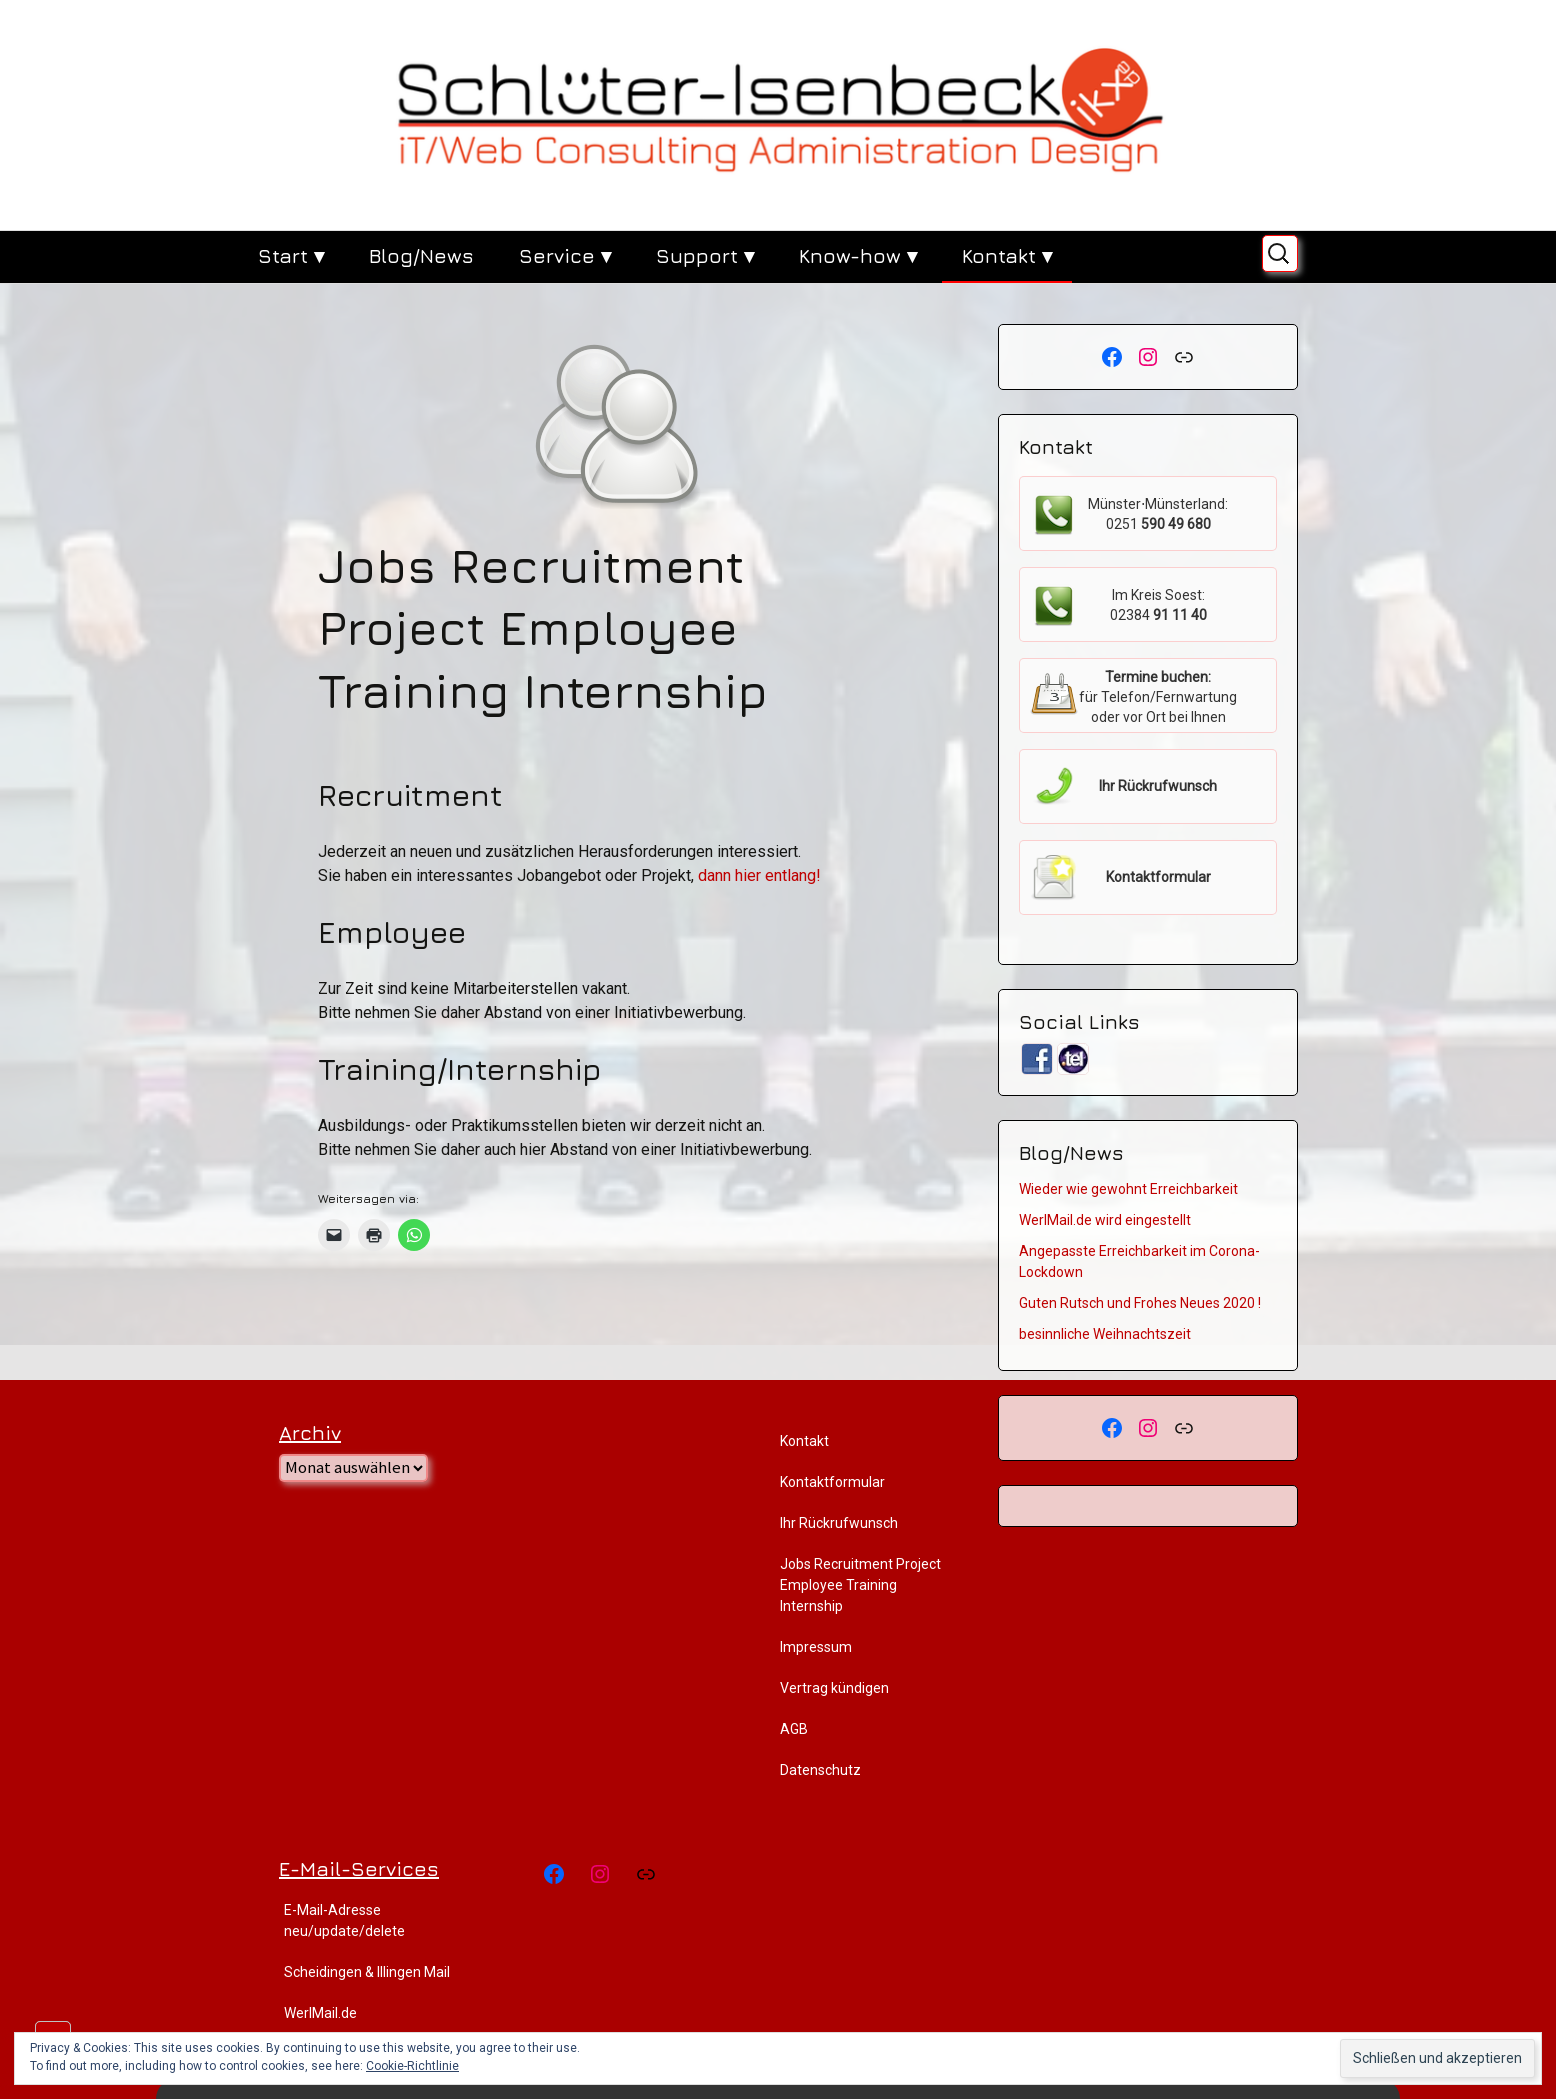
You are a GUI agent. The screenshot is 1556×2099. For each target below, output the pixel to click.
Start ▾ (291, 255)
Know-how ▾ (858, 255)
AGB (794, 1729)
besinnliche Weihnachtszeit (1105, 1334)
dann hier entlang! (759, 875)
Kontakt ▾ (1007, 255)
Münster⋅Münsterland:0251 (1158, 514)
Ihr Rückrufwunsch (839, 1523)
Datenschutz (820, 1770)
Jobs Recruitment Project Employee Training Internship (860, 1585)
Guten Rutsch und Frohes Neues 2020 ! (1140, 1303)
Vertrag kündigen (834, 1688)
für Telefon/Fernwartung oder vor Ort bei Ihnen (1158, 697)
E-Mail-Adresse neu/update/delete (344, 1920)
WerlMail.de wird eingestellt (1105, 1220)
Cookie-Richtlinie (412, 2066)
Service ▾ (565, 255)
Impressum (816, 1647)
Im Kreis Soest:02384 (1158, 605)
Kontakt (804, 1441)
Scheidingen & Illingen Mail (367, 1972)
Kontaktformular (832, 1482)
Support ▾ (705, 255)
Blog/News (421, 255)
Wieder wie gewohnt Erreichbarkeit (1128, 1189)
